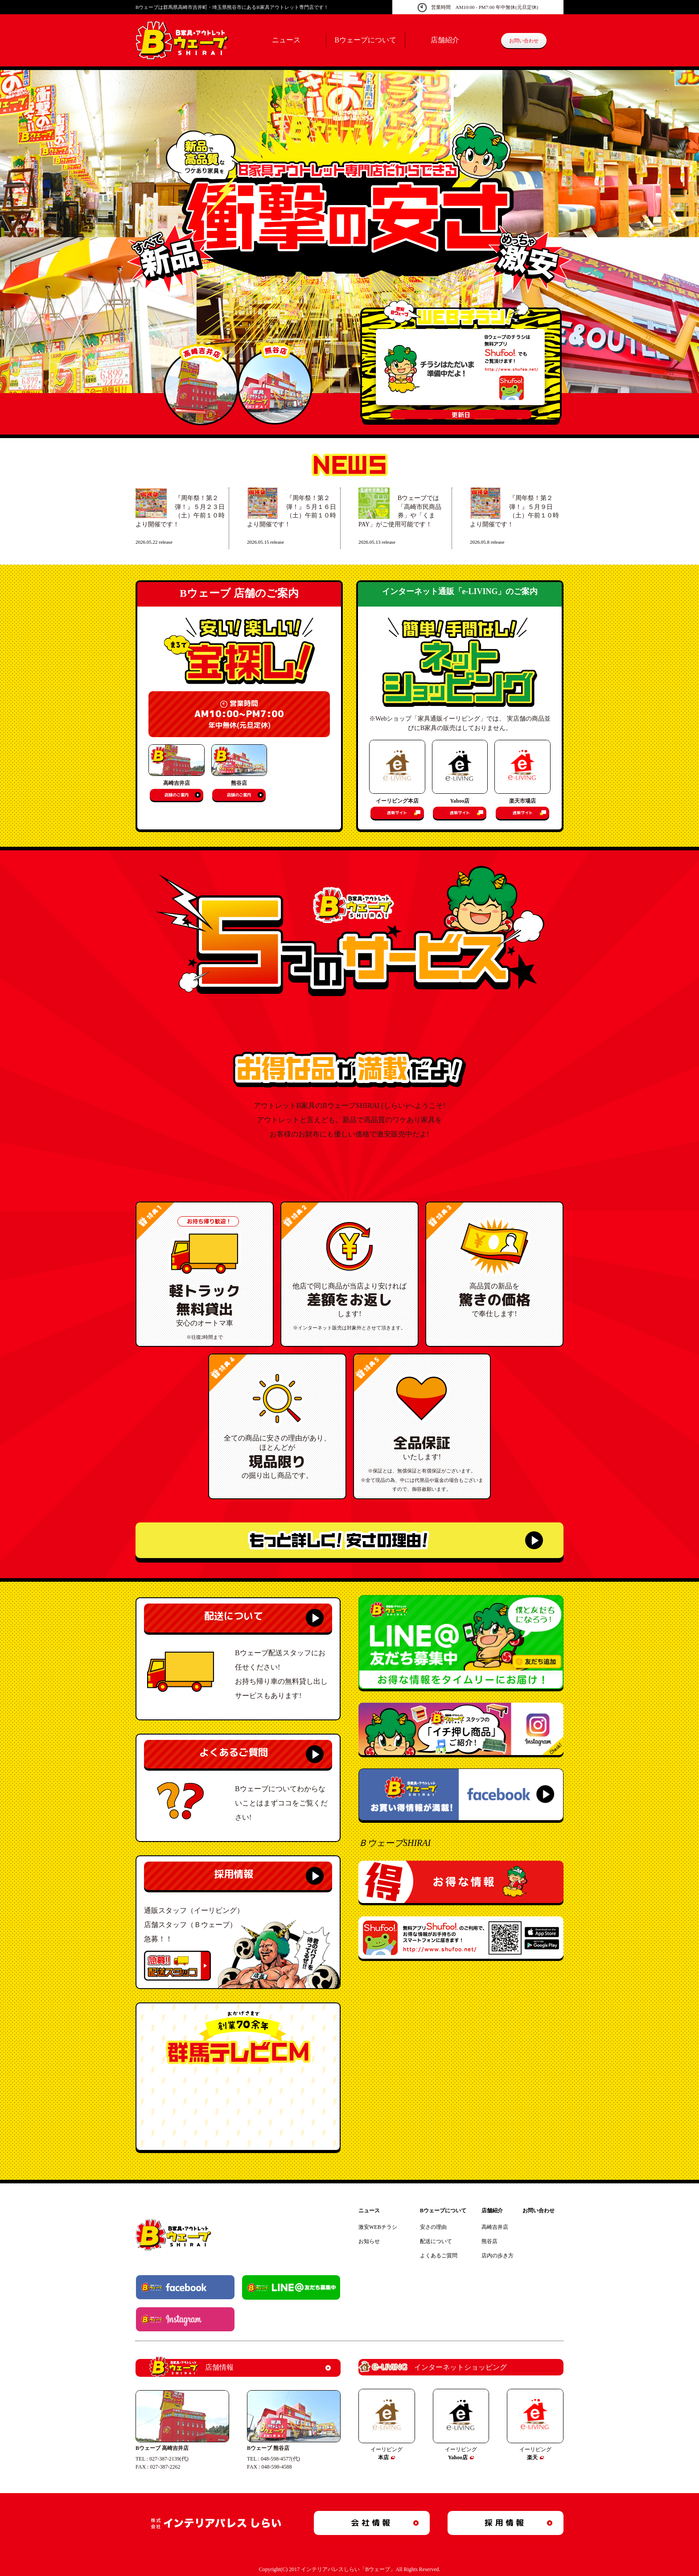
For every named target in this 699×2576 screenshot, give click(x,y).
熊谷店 (489, 2241)
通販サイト (397, 813)
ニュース (286, 40)
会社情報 (372, 2522)
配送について (233, 1616)
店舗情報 (191, 2368)
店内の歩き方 (497, 2255)
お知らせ (369, 2241)
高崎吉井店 (494, 2227)
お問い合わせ (524, 40)
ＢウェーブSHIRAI (394, 1843)
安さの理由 (433, 2227)
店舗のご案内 (176, 795)
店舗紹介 (445, 40)
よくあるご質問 (233, 1752)
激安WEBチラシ (377, 2227)
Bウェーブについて (365, 40)
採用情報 (233, 1874)
